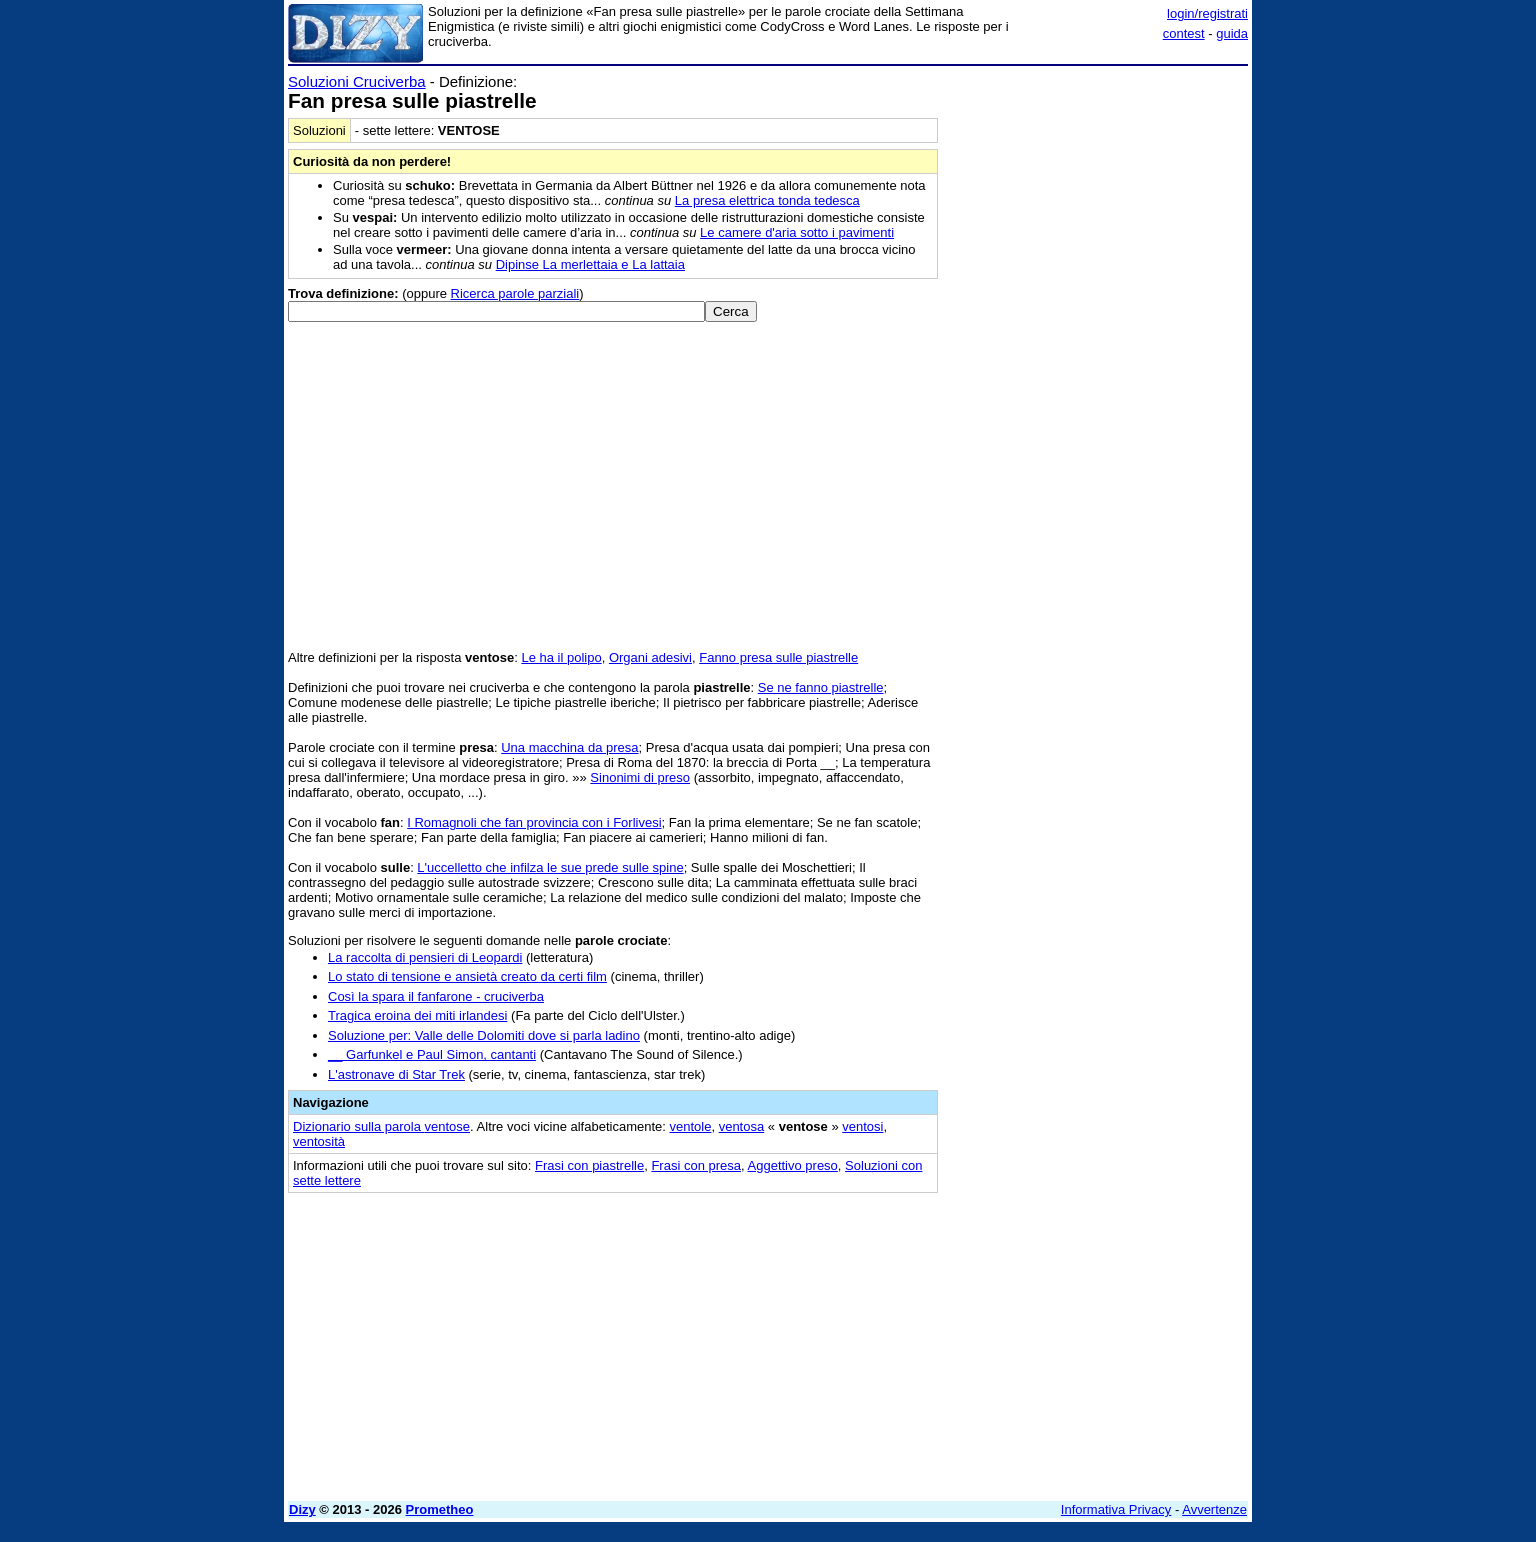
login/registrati (1207, 13)
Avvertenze (1214, 1509)
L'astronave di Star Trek (396, 1074)
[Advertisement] (1098, 373)
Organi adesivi (650, 657)
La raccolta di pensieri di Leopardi (425, 957)
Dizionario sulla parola (381, 1126)
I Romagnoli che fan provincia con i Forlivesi (534, 822)
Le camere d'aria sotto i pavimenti (797, 232)
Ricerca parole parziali (515, 293)
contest (1184, 33)
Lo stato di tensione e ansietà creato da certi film (467, 976)
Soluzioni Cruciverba (357, 81)
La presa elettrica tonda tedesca (767, 200)
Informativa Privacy (1116, 1509)
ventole (691, 1126)
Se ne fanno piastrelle (821, 687)
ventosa (742, 1126)
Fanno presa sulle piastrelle (778, 657)
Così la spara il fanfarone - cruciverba (436, 996)
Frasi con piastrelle (589, 1165)
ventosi (862, 1126)
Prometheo (440, 1509)
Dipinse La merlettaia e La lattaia (590, 264)
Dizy (302, 1509)
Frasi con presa (696, 1165)
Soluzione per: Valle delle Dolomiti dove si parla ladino (484, 1035)
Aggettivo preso (793, 1165)
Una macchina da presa (569, 747)
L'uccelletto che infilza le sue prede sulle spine (550, 867)
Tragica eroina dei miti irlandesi (417, 1015)
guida (1232, 33)
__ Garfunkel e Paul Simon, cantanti (432, 1054)
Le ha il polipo (561, 657)
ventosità (319, 1141)
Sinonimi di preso (640, 777)
